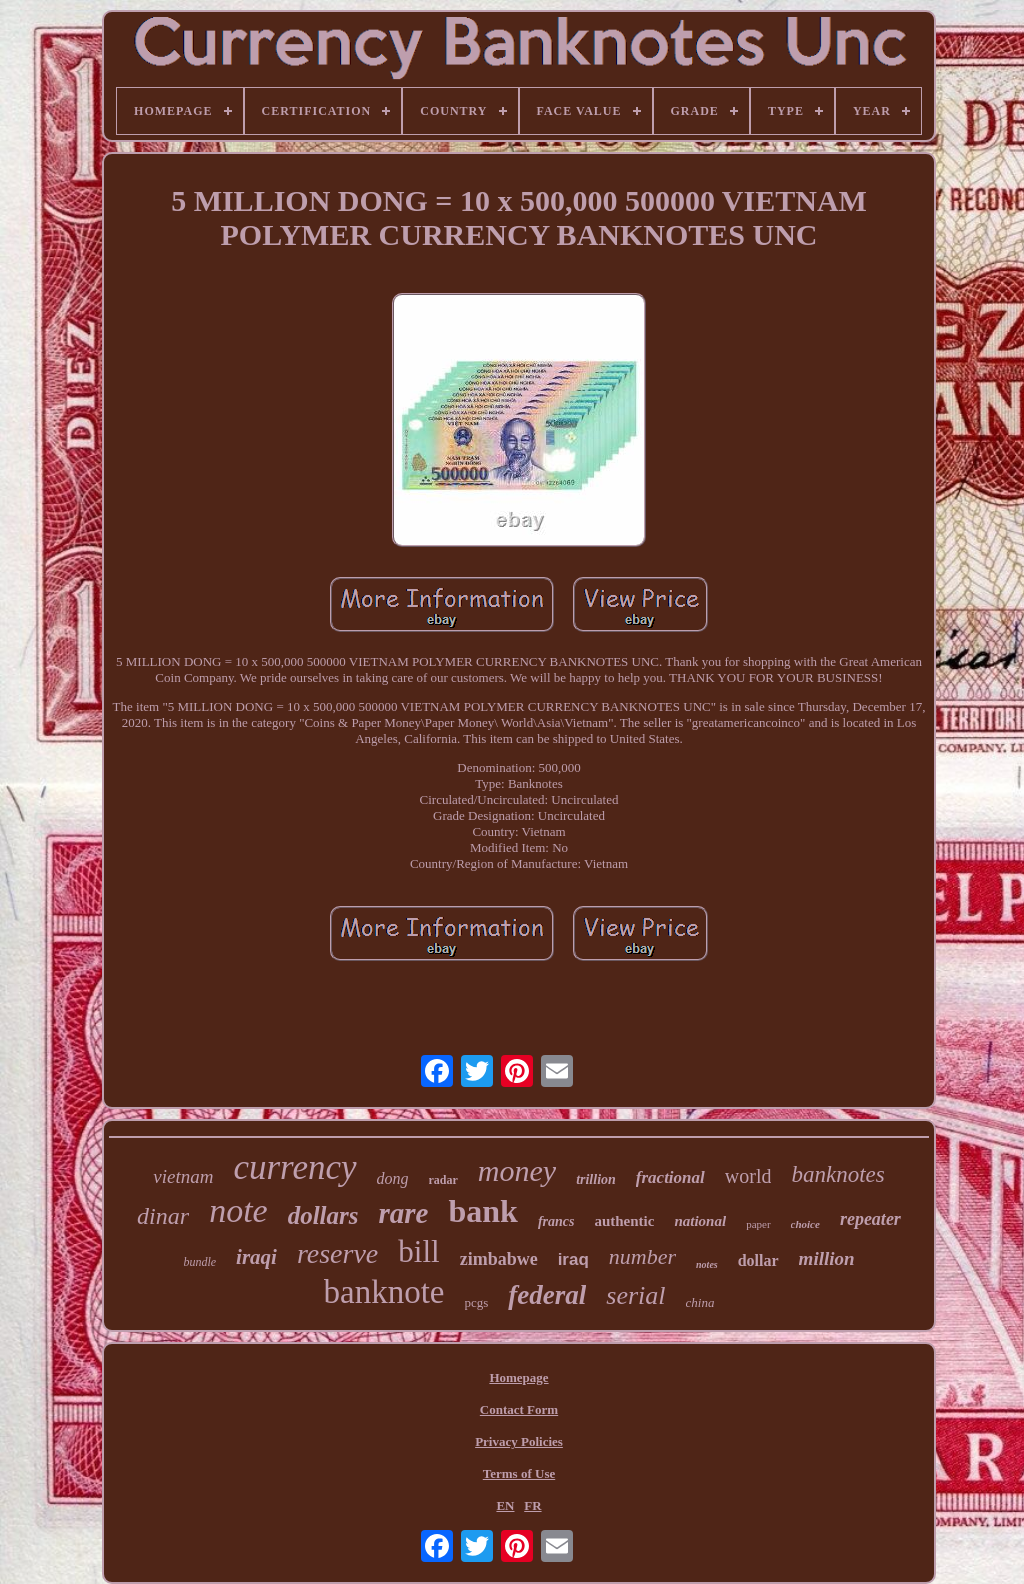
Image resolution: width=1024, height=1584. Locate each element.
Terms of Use (519, 1473)
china (700, 1302)
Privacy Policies (519, 1441)
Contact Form (519, 1409)
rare (404, 1213)
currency (294, 1167)
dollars (323, 1215)
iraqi (256, 1257)
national (700, 1221)
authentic (624, 1221)
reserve (337, 1253)
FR (532, 1505)
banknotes (837, 1174)
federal (547, 1295)
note (238, 1210)
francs (556, 1221)
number (642, 1256)
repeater (870, 1219)
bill (418, 1251)
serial (635, 1295)
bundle (199, 1262)
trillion (596, 1179)
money (517, 1170)
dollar (758, 1260)
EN (505, 1505)
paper (758, 1224)
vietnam (183, 1176)
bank (482, 1211)
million (827, 1258)
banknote (384, 1292)
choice (805, 1224)
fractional (670, 1177)
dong (393, 1178)
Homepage (518, 1377)
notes (707, 1264)
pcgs (477, 1302)
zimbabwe (499, 1259)
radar (443, 1180)
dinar (163, 1216)
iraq (573, 1259)
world (748, 1176)
